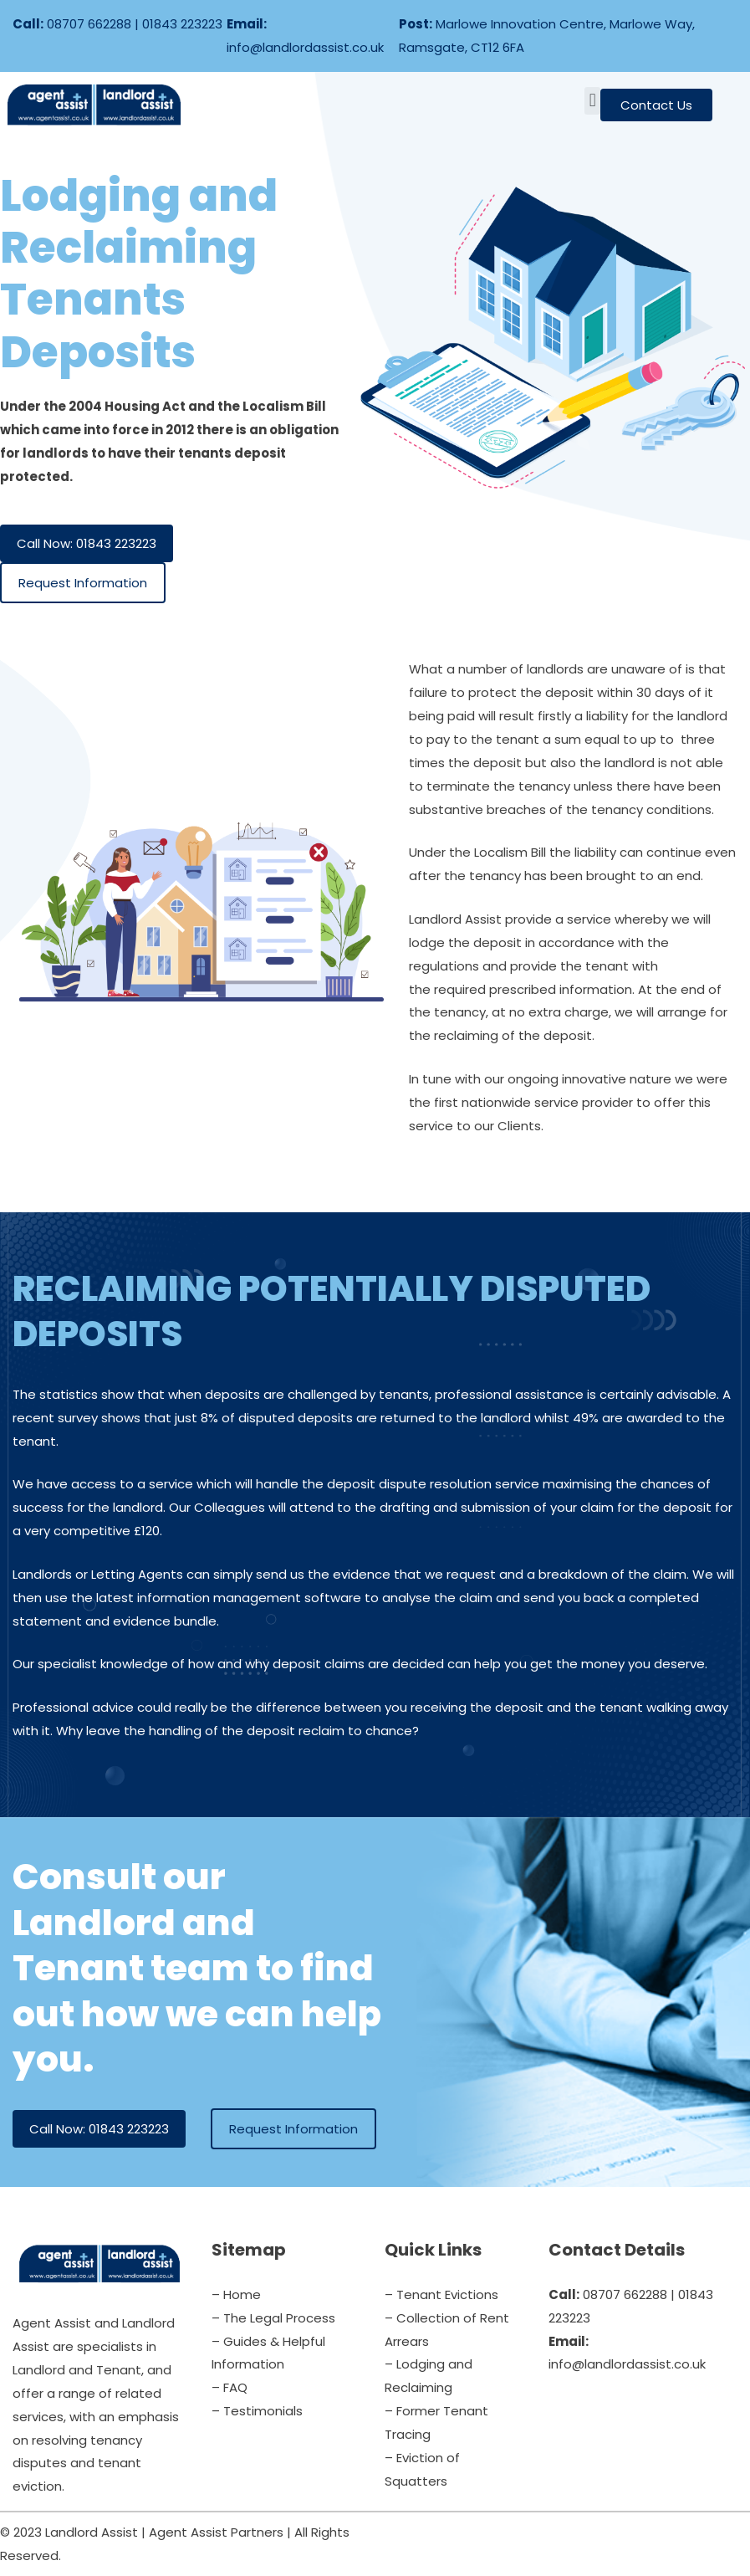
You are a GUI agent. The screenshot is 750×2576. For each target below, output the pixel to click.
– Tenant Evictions (441, 2294)
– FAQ (229, 2387)
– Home (236, 2294)
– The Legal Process (273, 2318)
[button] (592, 101)
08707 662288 (89, 24)
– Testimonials (257, 2411)
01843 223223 (182, 24)
